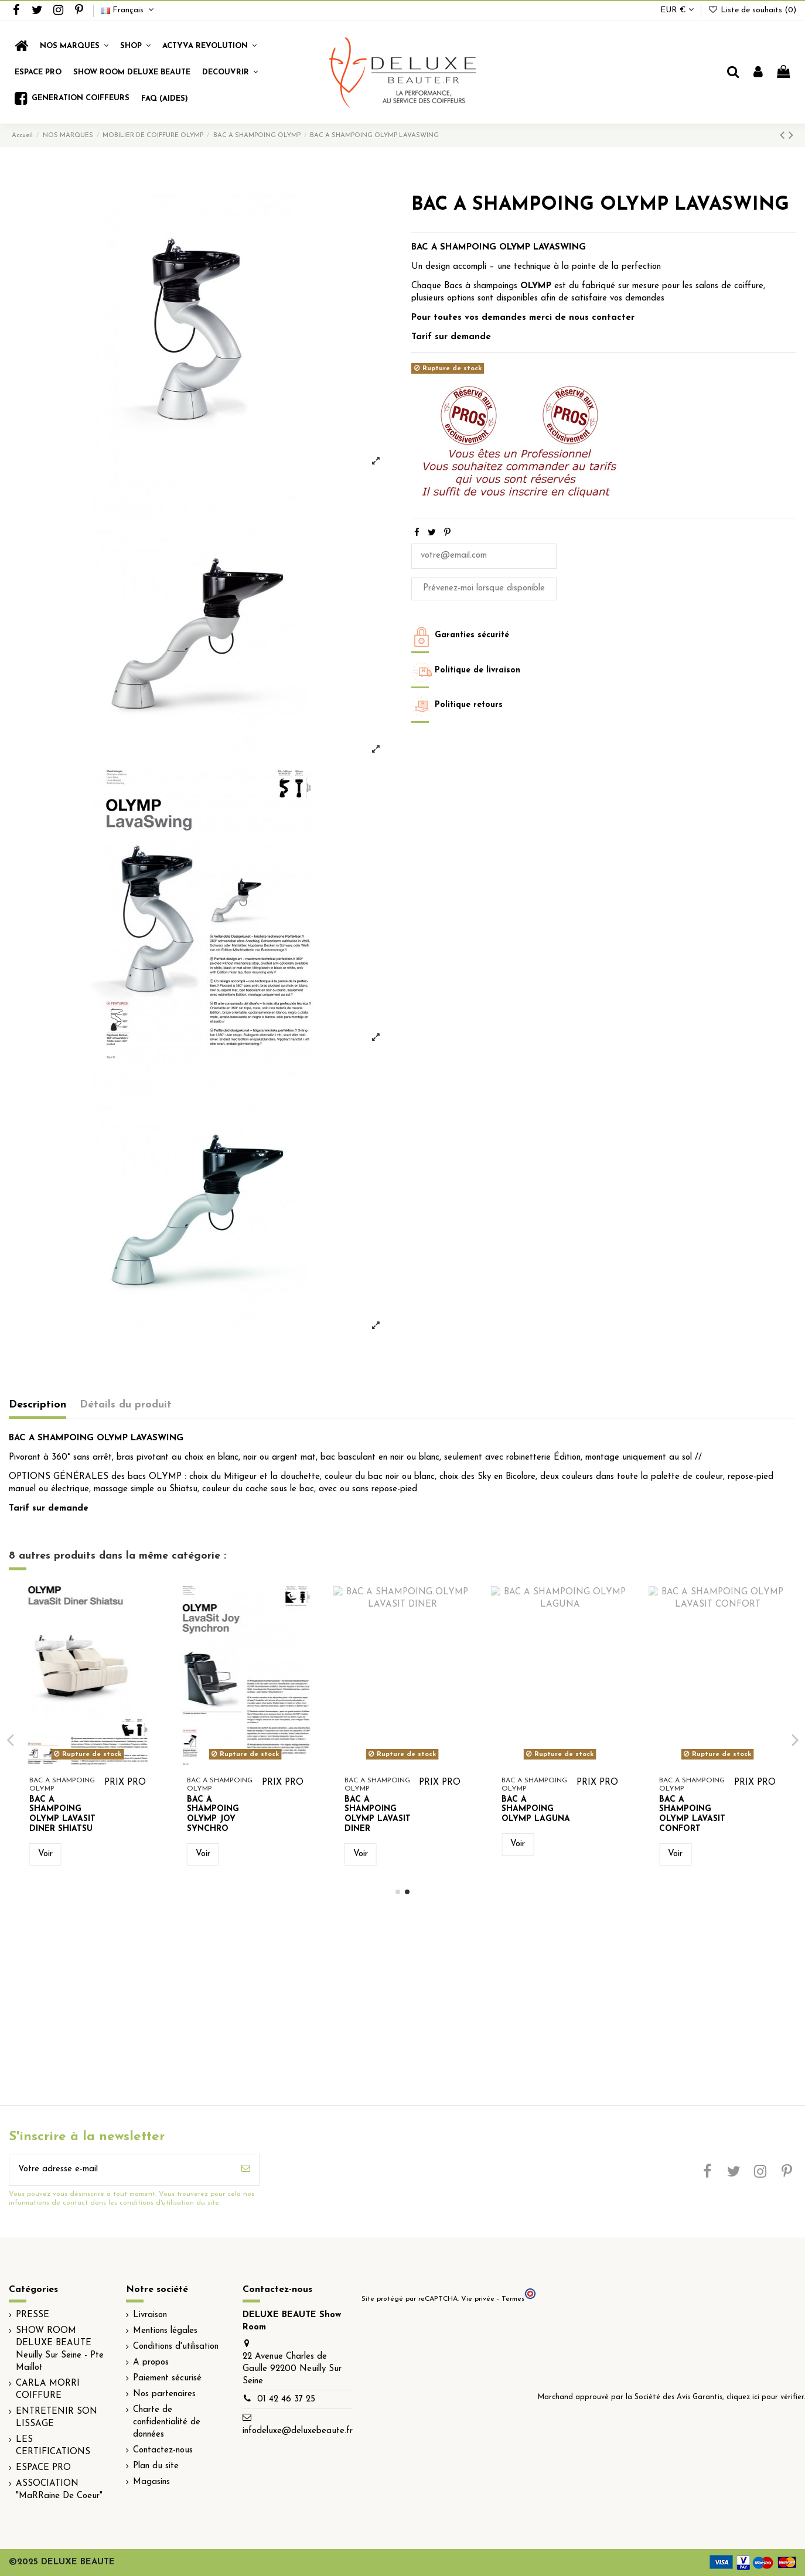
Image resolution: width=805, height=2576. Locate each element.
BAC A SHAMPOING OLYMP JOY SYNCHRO (685, 1814)
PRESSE (32, 2315)
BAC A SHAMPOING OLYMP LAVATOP (55, 1814)
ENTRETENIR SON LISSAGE (56, 2417)
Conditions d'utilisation (176, 2346)
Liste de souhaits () (752, 10)
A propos (151, 2362)
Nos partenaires (164, 2394)
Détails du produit (126, 1404)
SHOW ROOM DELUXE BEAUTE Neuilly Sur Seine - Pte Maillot (60, 2349)
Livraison (150, 2315)
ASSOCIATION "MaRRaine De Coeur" (59, 2489)
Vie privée (477, 2298)
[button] (135, 46)
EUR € (677, 10)
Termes (513, 2298)
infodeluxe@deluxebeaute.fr (298, 2431)
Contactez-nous (163, 2450)
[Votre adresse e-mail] (121, 2169)
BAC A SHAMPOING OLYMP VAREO (375, 1809)
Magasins (151, 2482)
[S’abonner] (246, 2169)
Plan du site (156, 2466)
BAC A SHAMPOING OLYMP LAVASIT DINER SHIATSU (535, 1814)
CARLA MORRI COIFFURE (48, 2389)
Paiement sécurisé (167, 2378)
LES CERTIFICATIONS (53, 2446)
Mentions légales (165, 2330)
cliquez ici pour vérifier (765, 2397)
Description (37, 1404)
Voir (45, 1854)
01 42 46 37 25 (286, 2399)
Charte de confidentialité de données (166, 2422)
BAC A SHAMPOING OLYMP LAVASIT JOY (220, 1814)
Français (128, 10)
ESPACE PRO (43, 2468)
